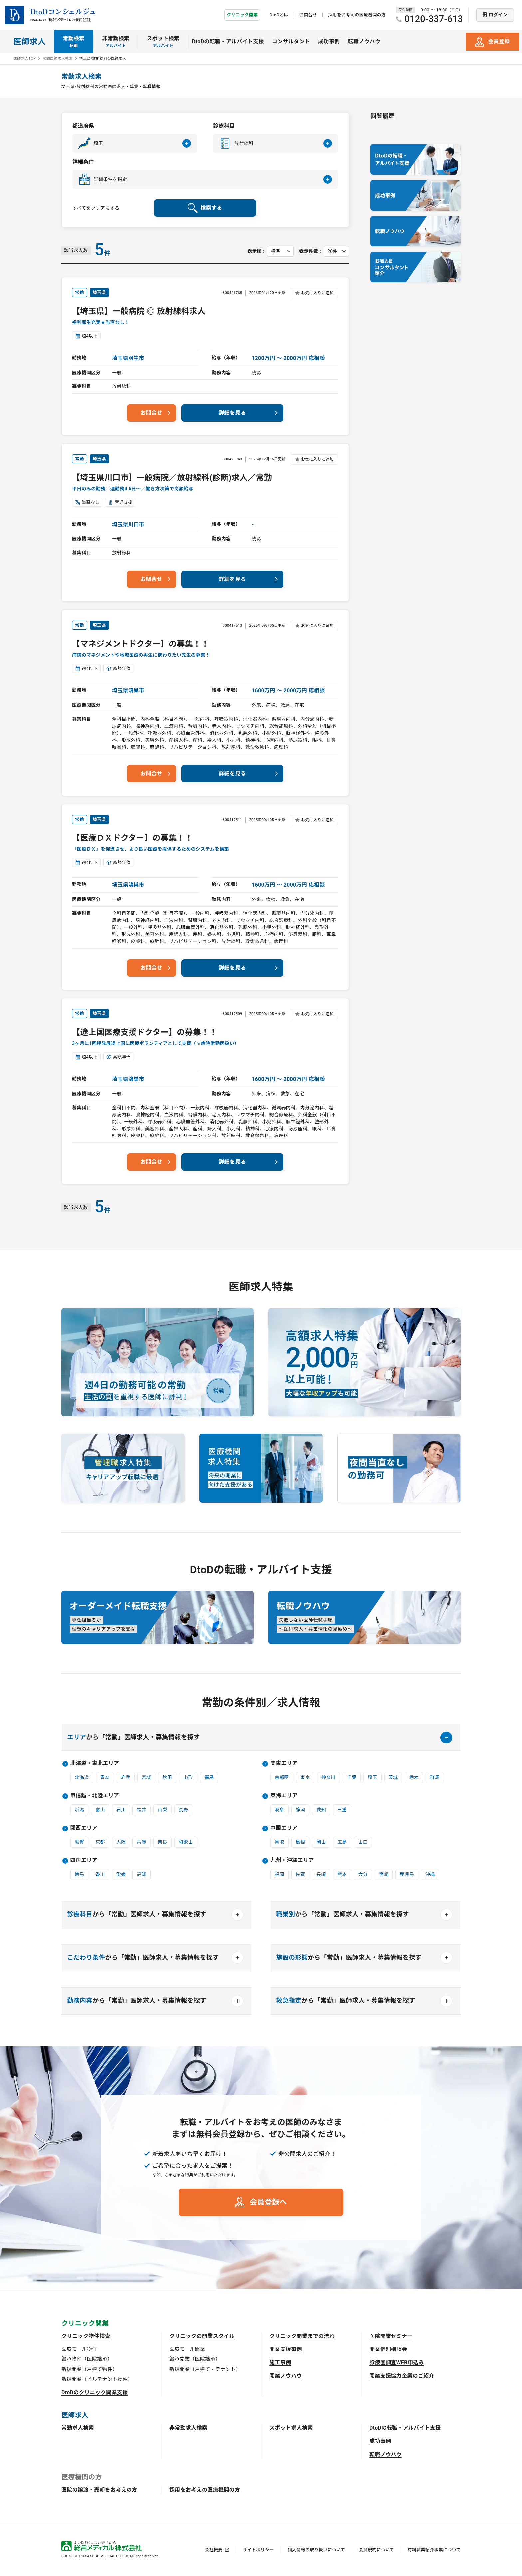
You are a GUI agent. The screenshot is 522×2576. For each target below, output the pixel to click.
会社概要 (213, 2549)
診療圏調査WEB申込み (396, 2362)
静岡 (300, 1809)
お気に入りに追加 (317, 293)
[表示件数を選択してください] (336, 251)
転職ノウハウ (364, 41)
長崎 (321, 1874)
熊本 (342, 1874)
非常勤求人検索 (188, 2428)
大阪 (121, 1842)
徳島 (79, 1874)
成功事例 (329, 41)
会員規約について (376, 2549)
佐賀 (300, 1874)
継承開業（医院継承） (194, 2359)
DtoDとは (278, 14)
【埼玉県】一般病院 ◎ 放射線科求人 (139, 311)
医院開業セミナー (391, 2336)
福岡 (279, 1874)
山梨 (162, 1809)
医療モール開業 (187, 2349)
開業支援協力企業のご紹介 (401, 2376)
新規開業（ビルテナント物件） (96, 2379)
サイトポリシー (258, 2549)
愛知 (321, 1809)
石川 (121, 1809)
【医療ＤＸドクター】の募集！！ (132, 838)
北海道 (82, 1777)
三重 (342, 1809)
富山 (100, 1809)
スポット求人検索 (291, 2428)
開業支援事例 (285, 2349)
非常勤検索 (116, 42)
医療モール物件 (79, 2349)
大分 (363, 1874)
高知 (141, 1874)
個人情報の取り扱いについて (316, 2549)
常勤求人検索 (77, 2428)
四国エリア (84, 1860)
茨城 (393, 1777)
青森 (105, 1777)
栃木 (414, 1777)
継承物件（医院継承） (86, 2359)
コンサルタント (291, 41)
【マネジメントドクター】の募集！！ (140, 644)
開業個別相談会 (388, 2349)
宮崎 (384, 1874)
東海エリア (284, 1795)
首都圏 (282, 1777)
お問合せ (308, 14)
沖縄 (430, 1874)
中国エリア (284, 1828)
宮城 (146, 1777)
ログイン (498, 14)
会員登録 (499, 41)
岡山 (321, 1842)
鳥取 (279, 1842)
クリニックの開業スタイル (202, 2336)
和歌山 (186, 1842)
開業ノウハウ (285, 2376)
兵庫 (141, 1842)
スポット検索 (163, 42)
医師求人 (29, 41)
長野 (183, 1809)
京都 (100, 1842)
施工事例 (280, 2362)
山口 (363, 1842)
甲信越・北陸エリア (94, 1795)
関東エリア (284, 1763)
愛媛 (121, 1874)
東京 (305, 1777)
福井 (141, 1809)
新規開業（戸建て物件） (89, 2369)
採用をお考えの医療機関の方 (357, 14)
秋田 (167, 1777)
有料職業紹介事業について (434, 2549)
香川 (100, 1874)
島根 (300, 1842)
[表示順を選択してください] (280, 251)
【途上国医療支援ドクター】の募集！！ (144, 1032)
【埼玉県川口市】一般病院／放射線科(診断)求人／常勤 (172, 477)
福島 (209, 1777)
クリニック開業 (242, 14)
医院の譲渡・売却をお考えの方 (99, 2490)
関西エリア (84, 1828)
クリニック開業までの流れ (302, 2336)
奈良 (162, 1842)
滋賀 (79, 1842)
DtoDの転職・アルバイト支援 (228, 41)
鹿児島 (407, 1874)
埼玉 (372, 1777)
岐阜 (279, 1809)
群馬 (435, 1777)
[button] (134, 143)
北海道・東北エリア (94, 1763)
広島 (342, 1842)
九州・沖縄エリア (292, 1860)
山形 (188, 1777)
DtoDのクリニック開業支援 (94, 2392)
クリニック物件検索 (85, 2336)
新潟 (79, 1809)
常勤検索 (73, 42)
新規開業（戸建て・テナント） (205, 2369)
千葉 (352, 1777)
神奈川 (328, 1777)
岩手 (125, 1777)
